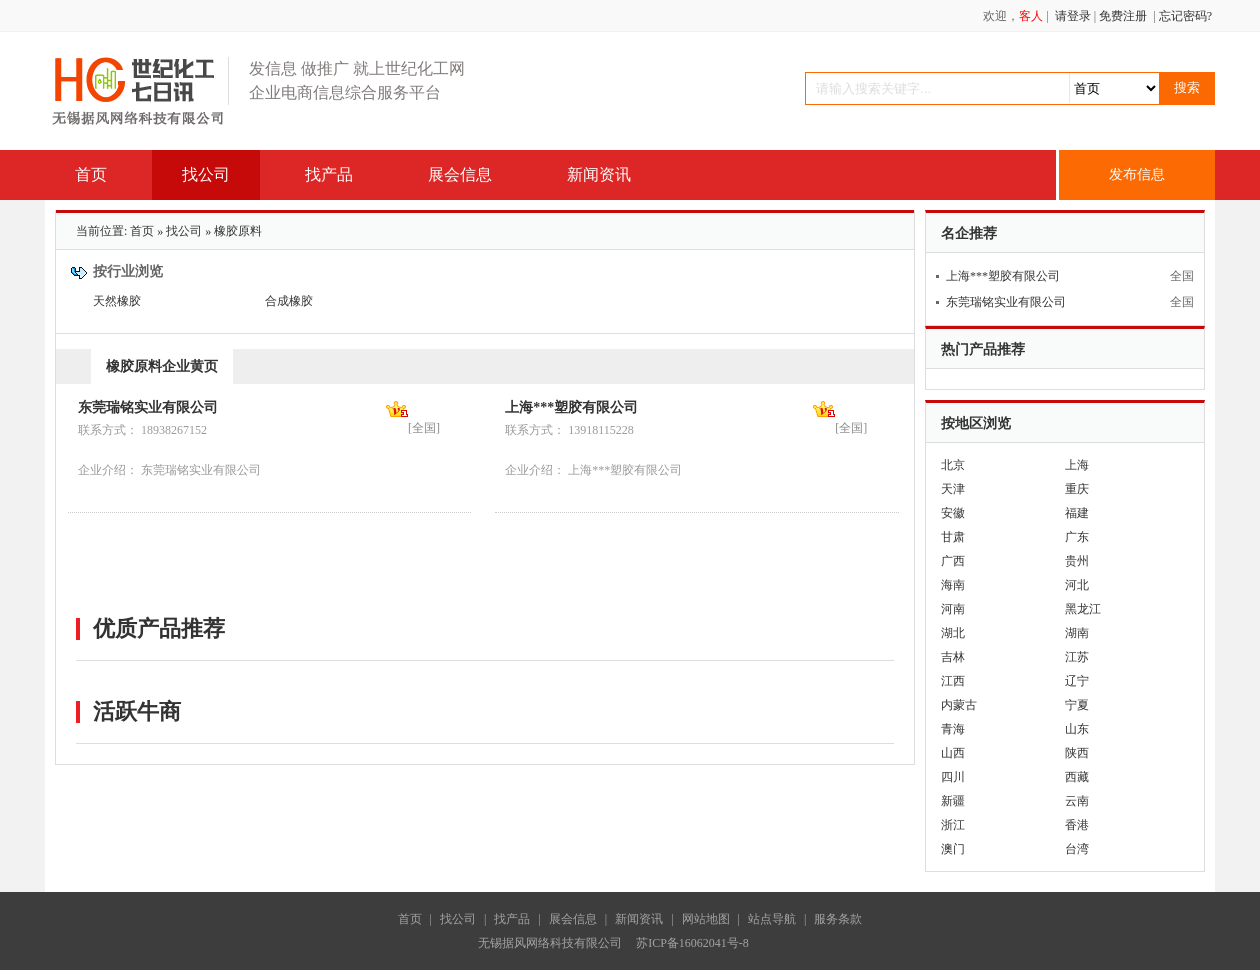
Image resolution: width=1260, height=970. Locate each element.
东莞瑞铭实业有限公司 (148, 407)
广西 (953, 561)
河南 (953, 609)
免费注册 (1123, 16)
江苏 (1077, 657)
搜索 (1187, 87)
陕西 (1077, 753)
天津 (953, 489)
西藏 (1077, 777)
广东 (1077, 537)
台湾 (1077, 849)
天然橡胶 (117, 301)
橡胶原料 (238, 231)
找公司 (184, 231)
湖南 (1077, 633)
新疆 (953, 801)
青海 (953, 729)
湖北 (953, 633)
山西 (953, 753)
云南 (1077, 801)
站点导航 (772, 919)
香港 (1077, 825)
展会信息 (573, 919)
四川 (953, 777)
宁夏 (1077, 705)
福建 (1077, 513)
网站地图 (706, 919)
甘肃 (953, 537)
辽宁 (1077, 681)
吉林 (953, 657)
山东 (1077, 729)
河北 (1077, 585)
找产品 (512, 919)
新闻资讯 (639, 919)
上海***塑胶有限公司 (571, 407)
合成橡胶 (289, 301)
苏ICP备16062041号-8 (695, 943)
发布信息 (1137, 174)
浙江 (953, 825)
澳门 (953, 849)
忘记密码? (1185, 16)
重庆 (1077, 489)
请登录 (1073, 16)
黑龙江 (1083, 609)
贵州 (1077, 561)
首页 (142, 231)
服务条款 (838, 919)
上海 (1077, 465)
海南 (953, 585)
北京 (953, 465)
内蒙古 (959, 705)
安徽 (953, 513)
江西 (953, 681)
